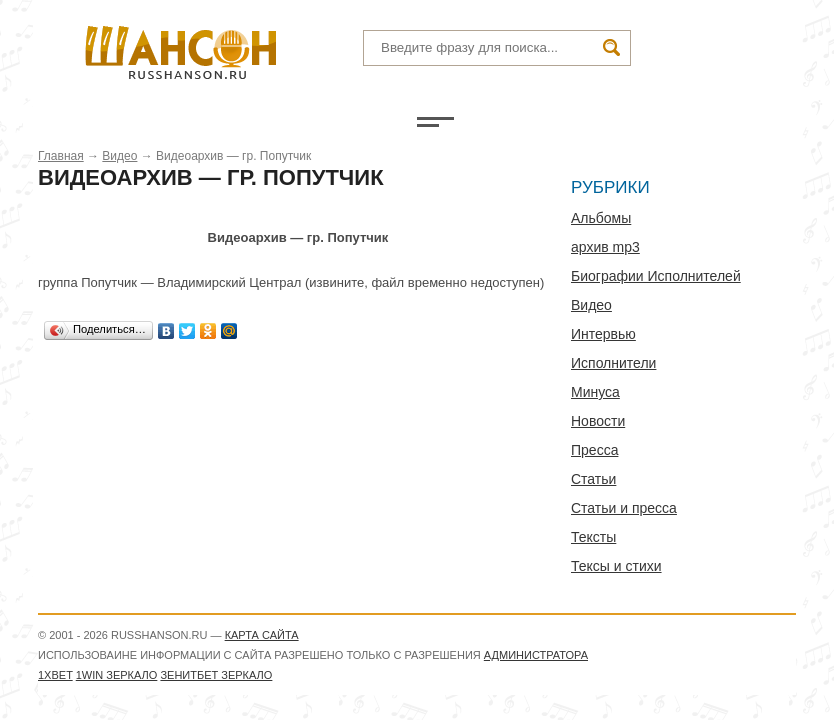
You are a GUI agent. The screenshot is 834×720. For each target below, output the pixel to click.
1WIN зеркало (117, 675)
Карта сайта (262, 635)
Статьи (593, 479)
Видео (119, 156)
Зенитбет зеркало (216, 675)
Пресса (594, 450)
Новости (598, 421)
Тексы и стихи (616, 566)
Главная (61, 156)
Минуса (595, 392)
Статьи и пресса (624, 508)
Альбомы (601, 218)
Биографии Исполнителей (656, 276)
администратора (536, 655)
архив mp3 (605, 247)
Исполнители (613, 363)
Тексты (593, 537)
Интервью (603, 334)
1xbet (55, 675)
